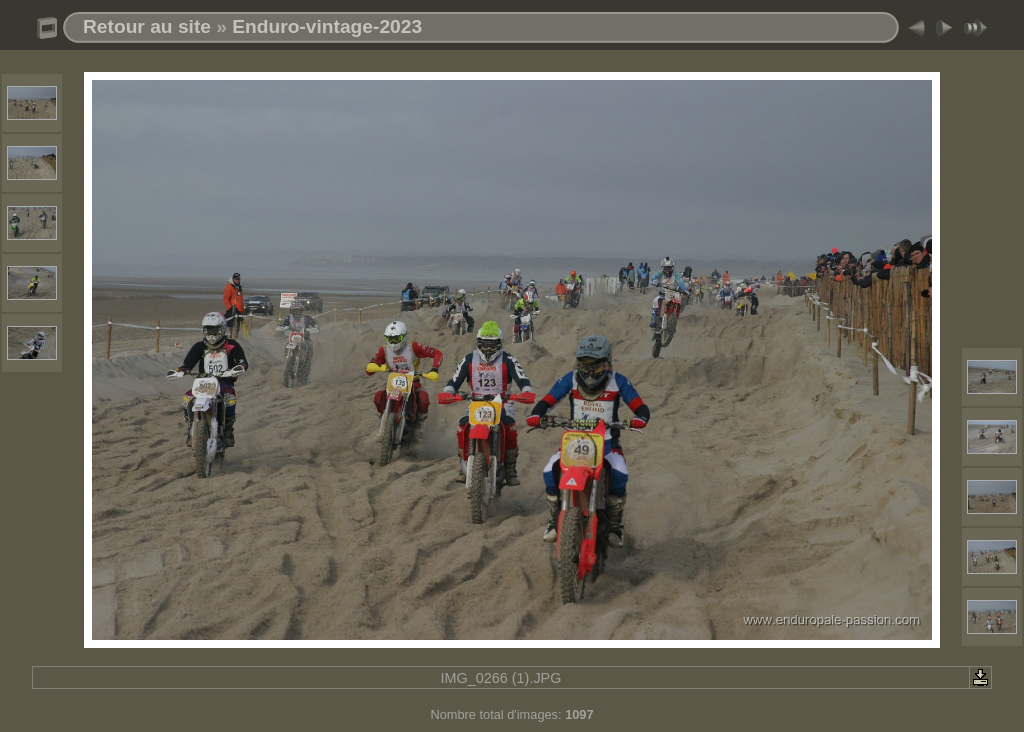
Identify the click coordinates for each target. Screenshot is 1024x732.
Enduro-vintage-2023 (327, 26)
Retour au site (147, 26)
